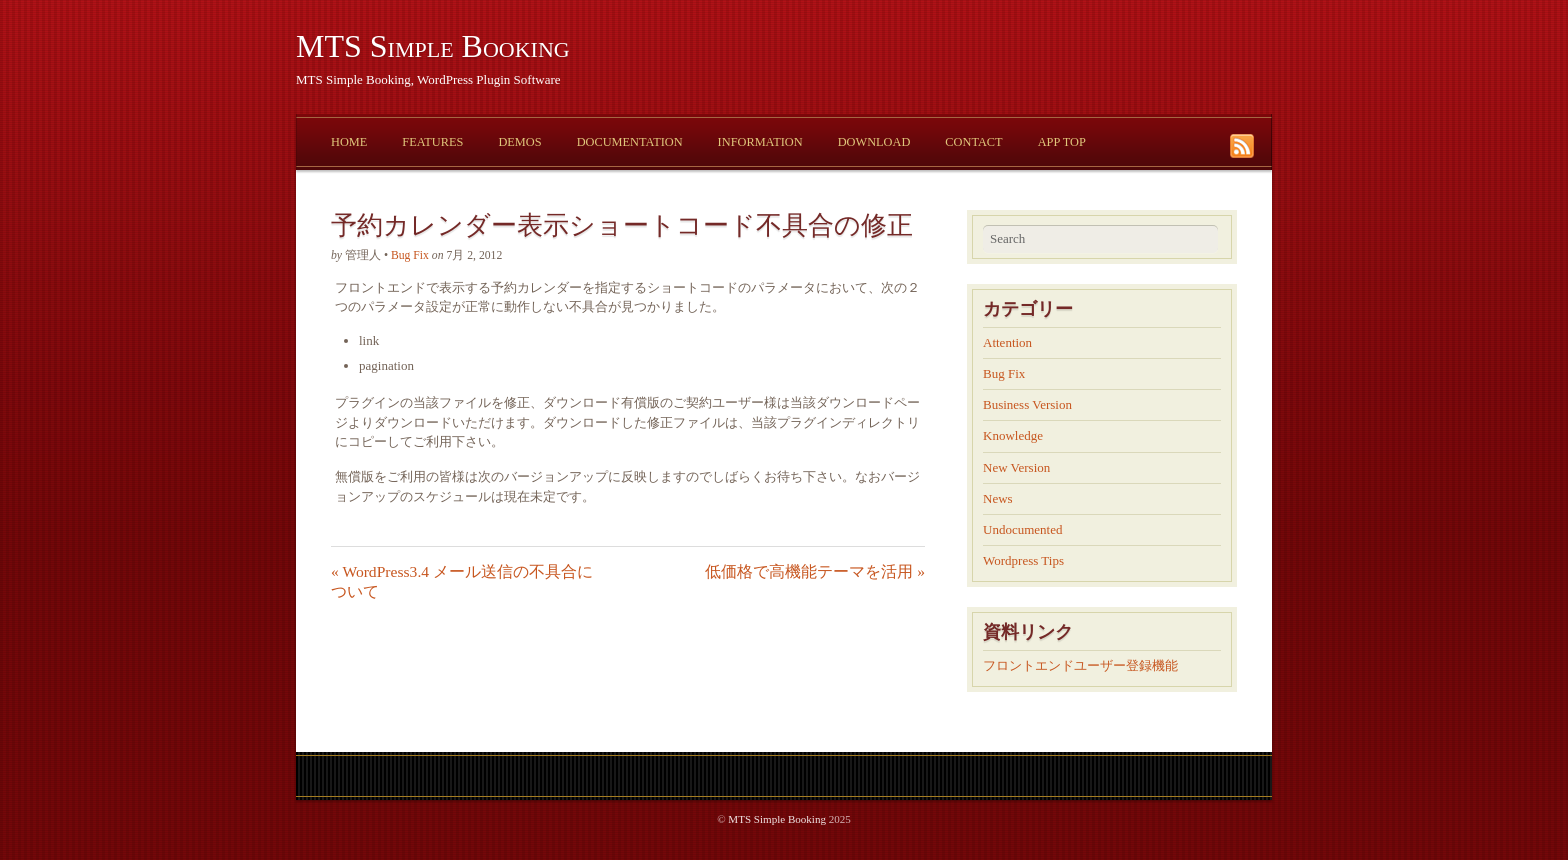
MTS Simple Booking (433, 46)
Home (349, 142)
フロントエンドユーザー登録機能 (1080, 665)
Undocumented (1022, 529)
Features (432, 142)
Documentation (630, 142)
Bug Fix (410, 255)
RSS (1245, 146)
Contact (973, 142)
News (998, 498)
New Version (1016, 467)
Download (874, 142)
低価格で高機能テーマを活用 (815, 571)
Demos (519, 142)
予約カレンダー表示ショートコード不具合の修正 (622, 225)
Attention (1007, 342)
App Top (1062, 142)
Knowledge (1013, 435)
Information (760, 142)
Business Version (1027, 404)
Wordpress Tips (1023, 560)
